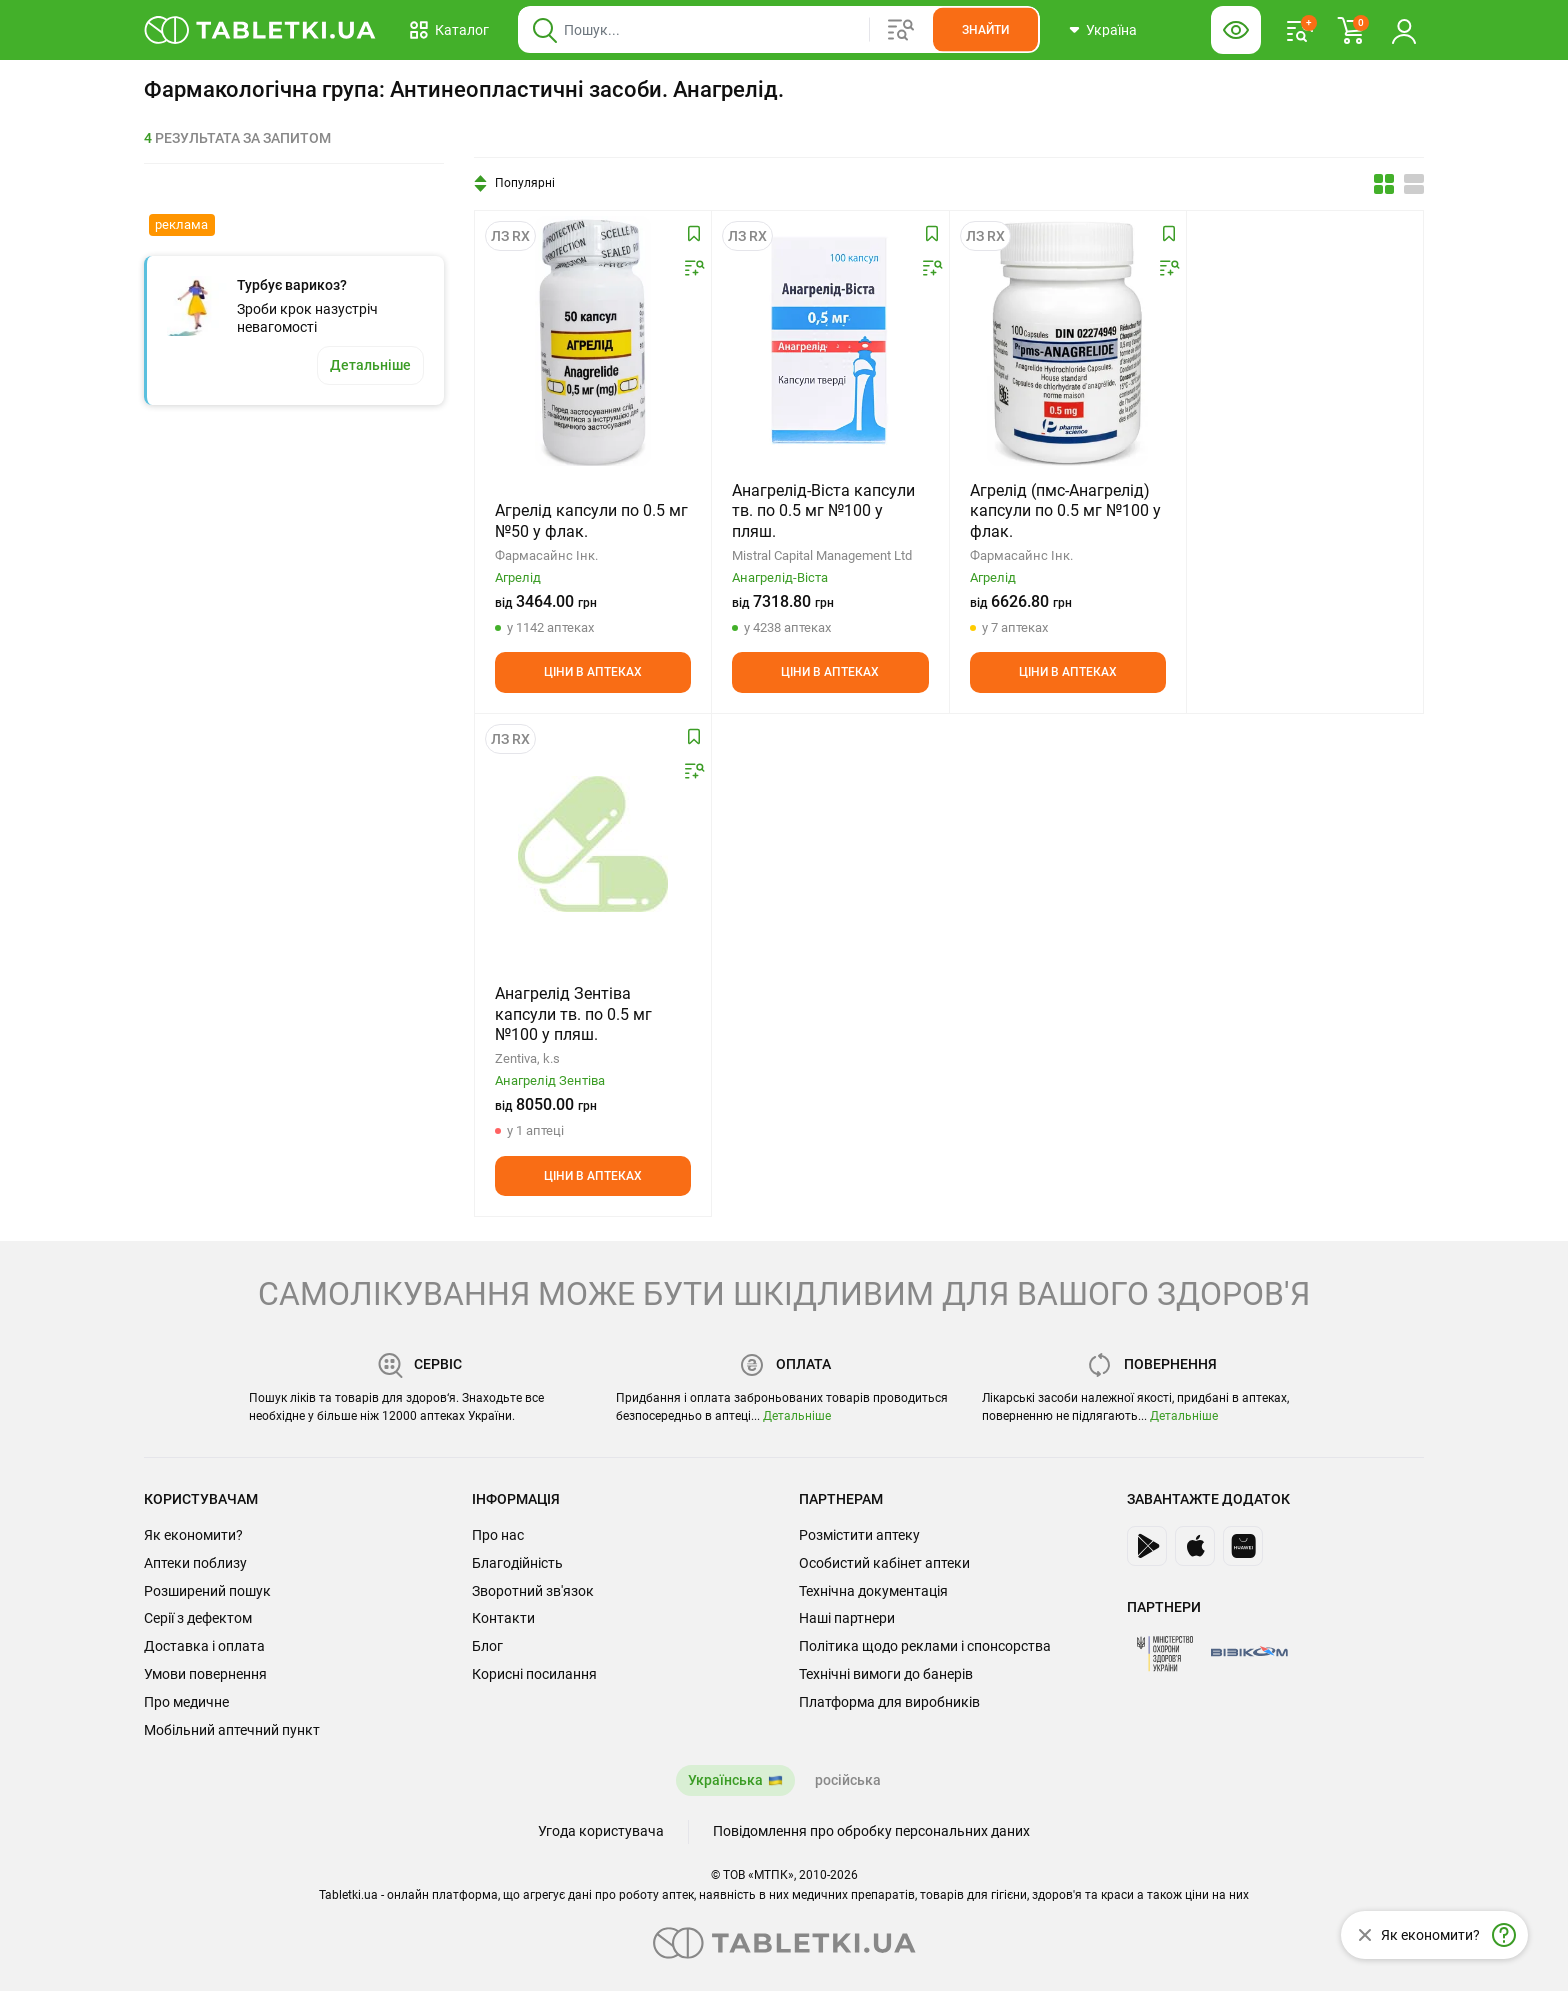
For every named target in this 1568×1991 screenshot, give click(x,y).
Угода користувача (601, 1831)
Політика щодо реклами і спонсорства (925, 1646)
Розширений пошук (207, 1591)
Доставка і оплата (204, 1646)
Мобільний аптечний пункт (232, 1730)
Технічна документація (873, 1591)
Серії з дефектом (198, 1618)
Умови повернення (205, 1674)
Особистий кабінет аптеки (884, 1563)
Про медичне (186, 1702)
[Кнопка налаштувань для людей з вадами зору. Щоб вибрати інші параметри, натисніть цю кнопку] (1236, 30)
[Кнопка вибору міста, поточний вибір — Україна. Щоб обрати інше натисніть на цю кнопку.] (1103, 30)
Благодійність (517, 1563)
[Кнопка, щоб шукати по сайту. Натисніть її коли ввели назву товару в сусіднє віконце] (985, 30)
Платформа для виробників (889, 1702)
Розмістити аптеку (859, 1535)
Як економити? (193, 1535)
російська (848, 1780)
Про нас (498, 1535)
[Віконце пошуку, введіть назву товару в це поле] (779, 30)
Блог (487, 1646)
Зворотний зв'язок (533, 1591)
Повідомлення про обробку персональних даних (871, 1831)
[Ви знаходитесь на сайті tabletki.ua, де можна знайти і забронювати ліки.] (260, 30)
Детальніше (797, 1416)
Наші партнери (847, 1618)
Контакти (503, 1618)
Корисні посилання (534, 1674)
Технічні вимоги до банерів (886, 1674)
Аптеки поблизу (195, 1563)
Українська (725, 1780)
